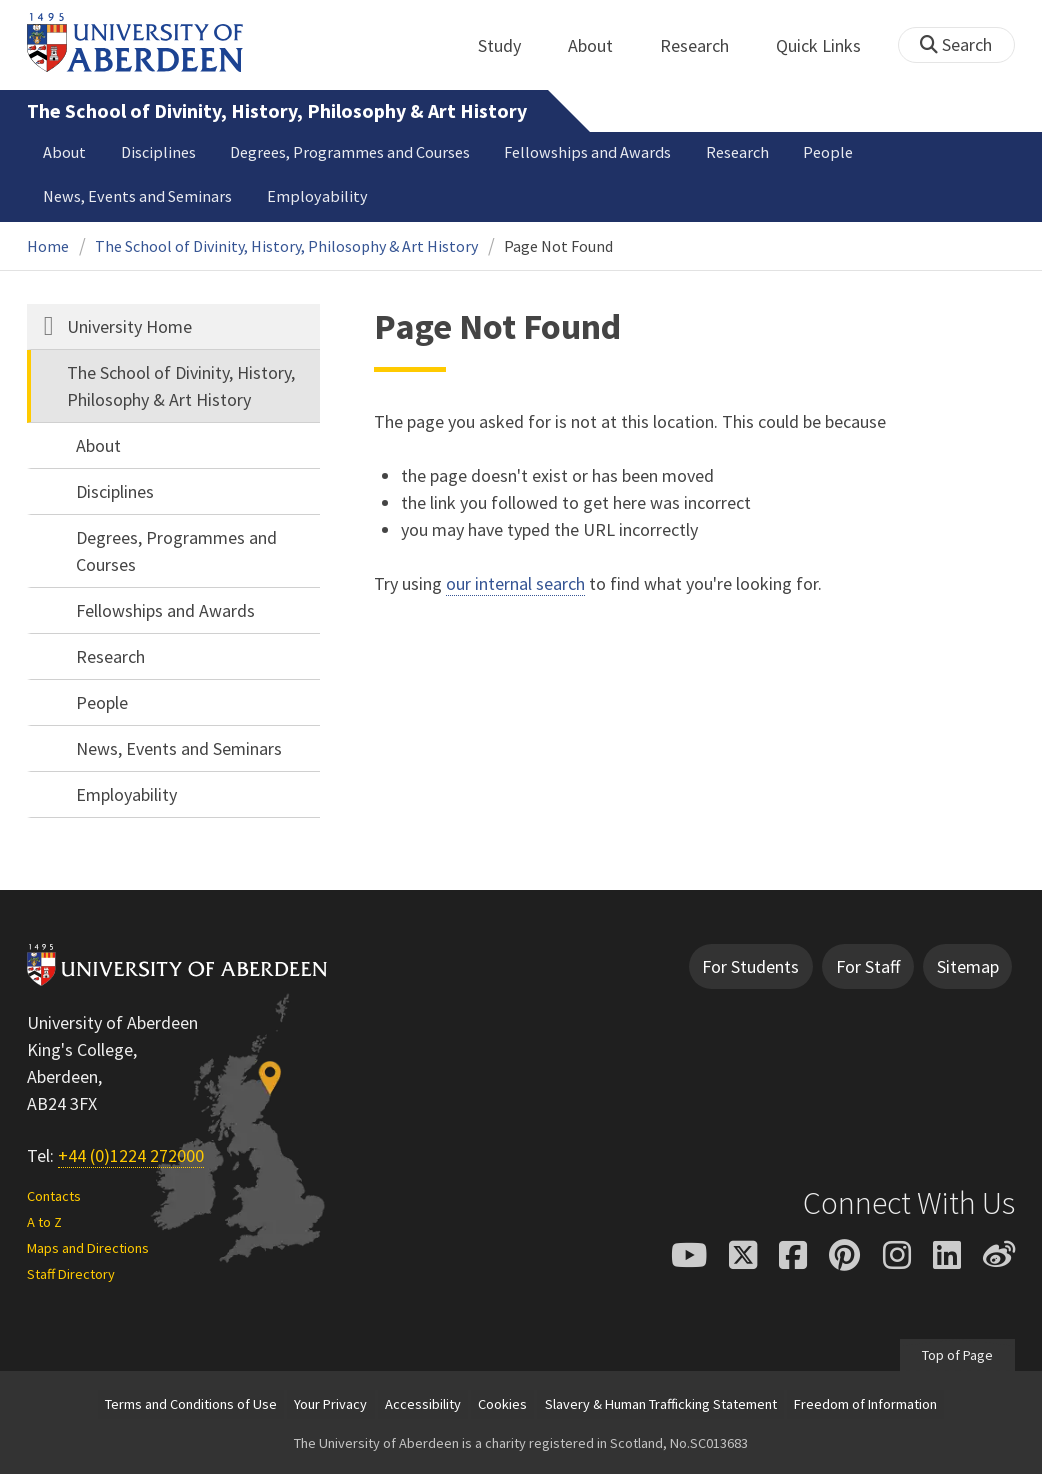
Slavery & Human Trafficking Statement (661, 1404)
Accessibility (423, 1404)
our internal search (515, 583)
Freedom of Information (865, 1404)
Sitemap (968, 966)
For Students (750, 966)
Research (705, 45)
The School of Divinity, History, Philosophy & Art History (277, 111)
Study (510, 45)
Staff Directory (71, 1274)
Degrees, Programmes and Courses (350, 152)
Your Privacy (330, 1404)
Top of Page (957, 1355)
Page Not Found (558, 246)
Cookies (502, 1404)
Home (48, 246)
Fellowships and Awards (587, 152)
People (828, 152)
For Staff (868, 966)
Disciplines (158, 152)
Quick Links (829, 45)
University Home (129, 326)
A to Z (44, 1222)
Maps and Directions (88, 1248)
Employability (317, 196)
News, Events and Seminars (137, 196)
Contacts (54, 1196)
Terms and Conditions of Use (191, 1404)
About (601, 45)
